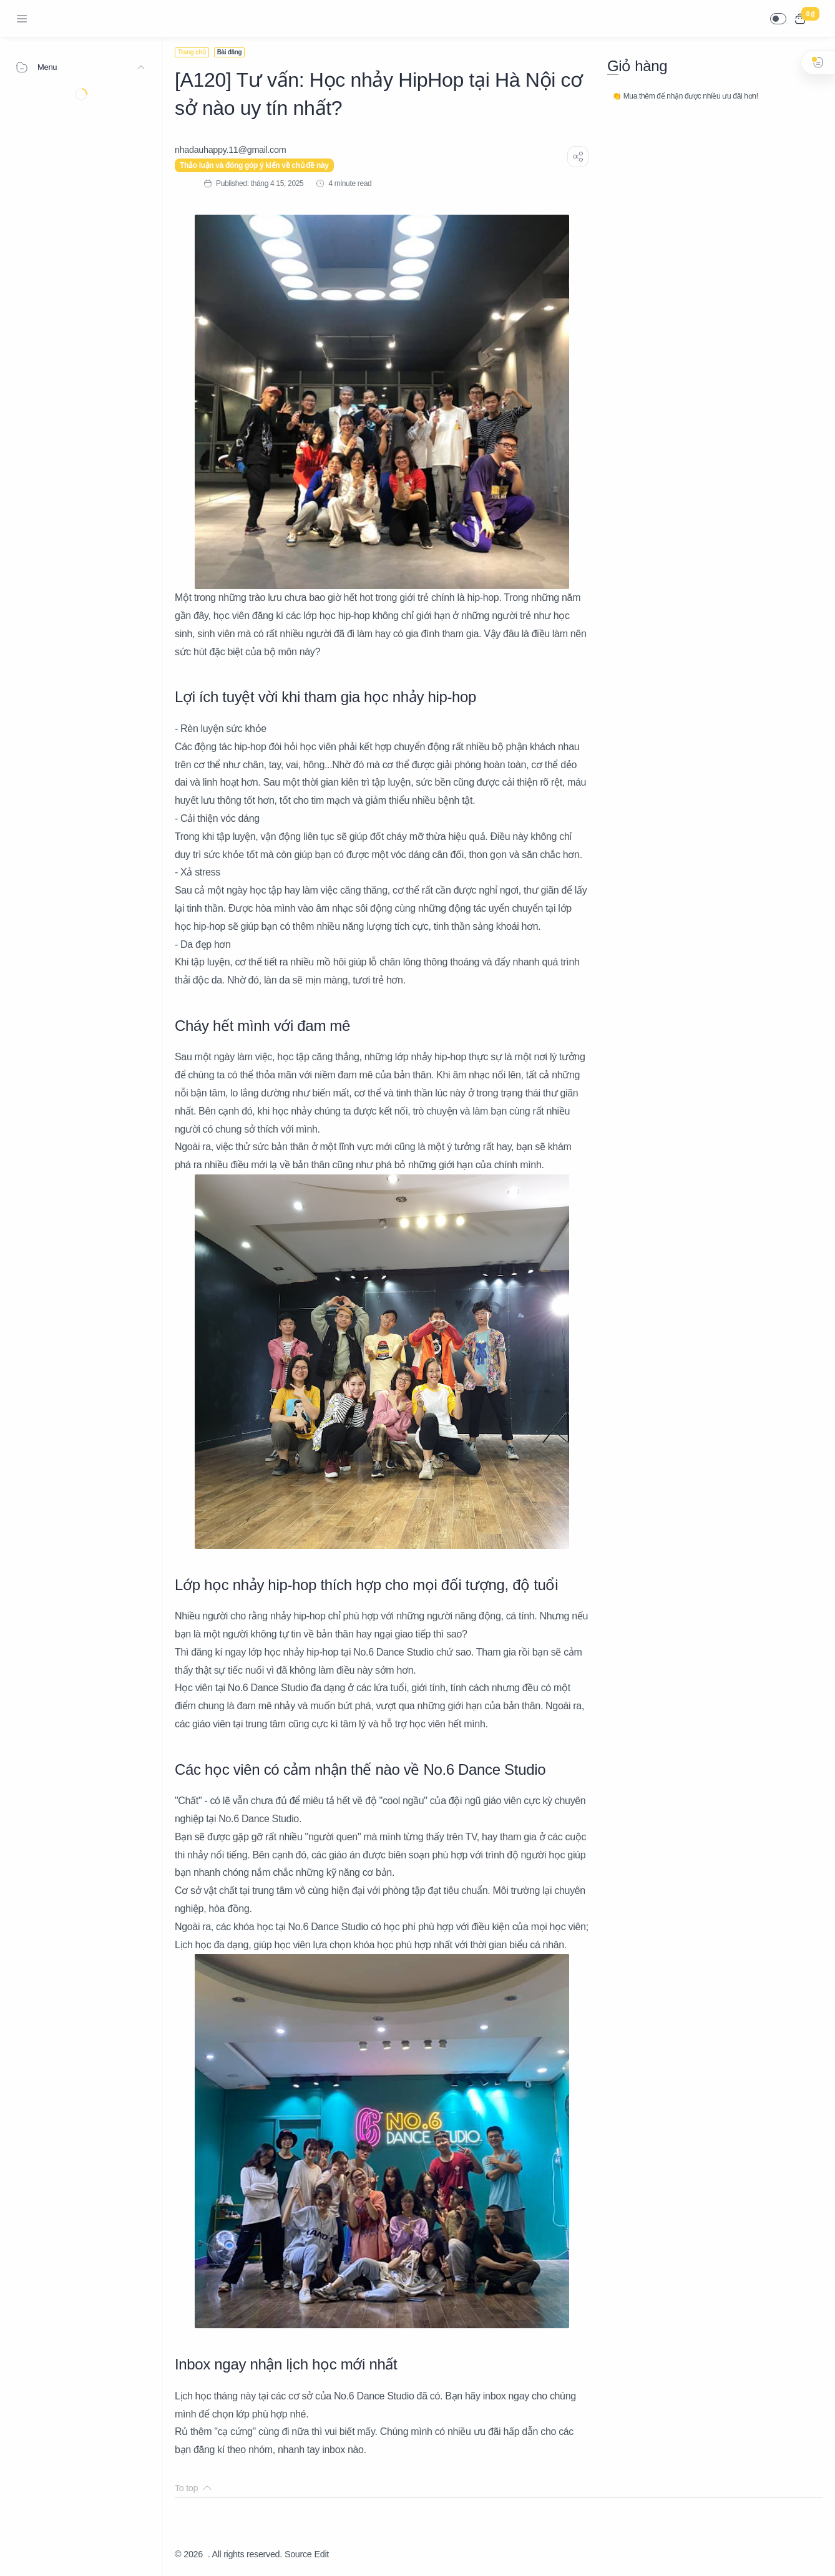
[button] (778, 18)
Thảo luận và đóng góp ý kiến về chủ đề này (254, 165)
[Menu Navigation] (22, 18)
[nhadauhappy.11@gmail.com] (230, 150)
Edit (322, 2554)
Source (298, 2554)
